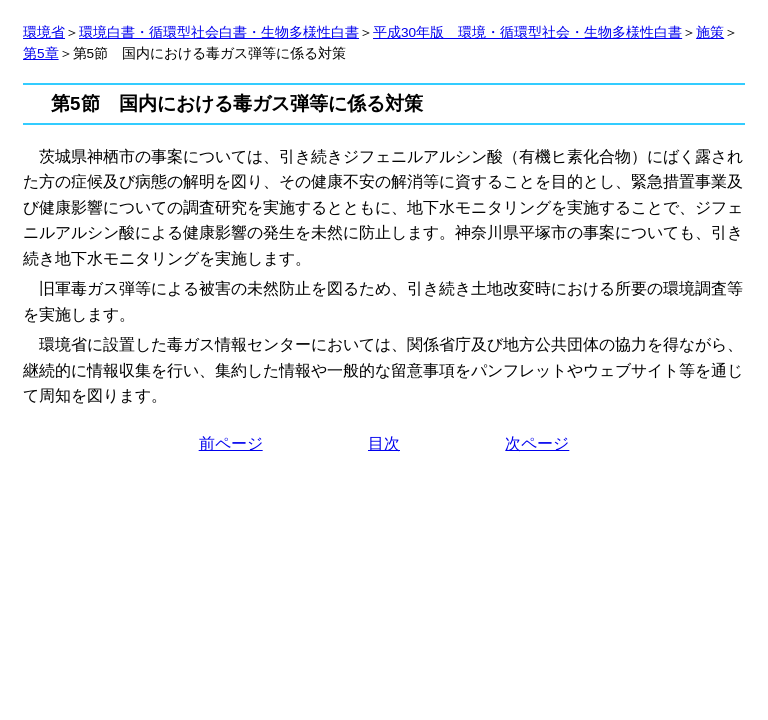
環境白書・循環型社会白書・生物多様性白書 (219, 32)
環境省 (44, 32)
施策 (710, 32)
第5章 (41, 53)
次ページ (537, 443)
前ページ (231, 443)
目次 (384, 443)
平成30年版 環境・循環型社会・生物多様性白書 (527, 32)
